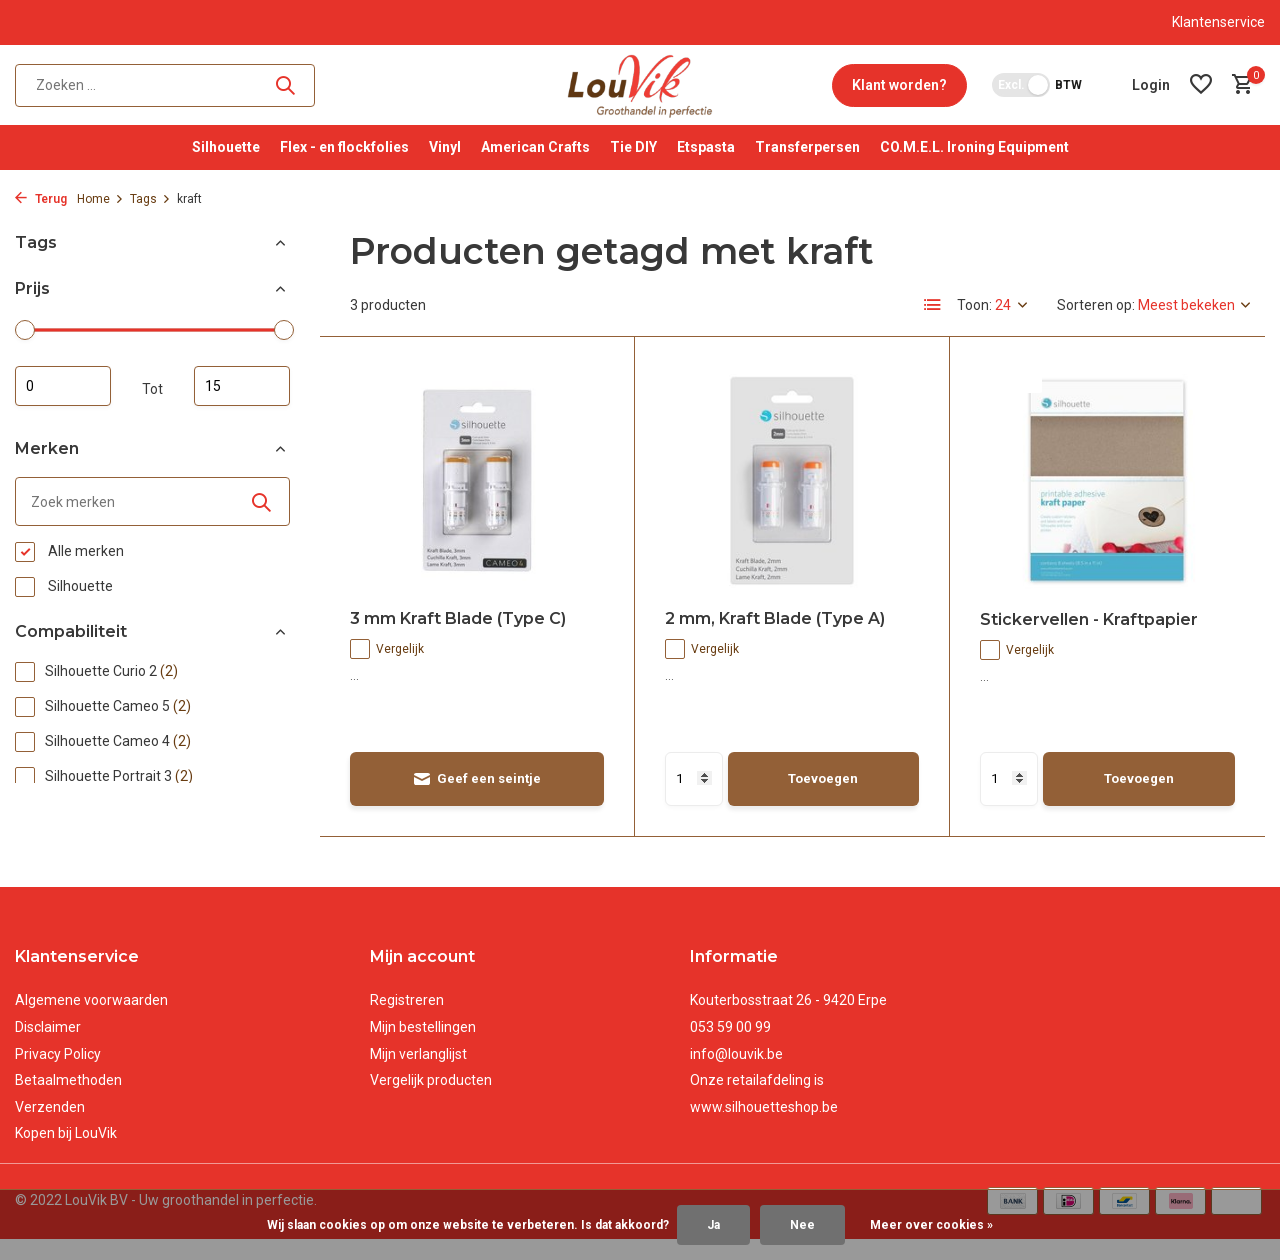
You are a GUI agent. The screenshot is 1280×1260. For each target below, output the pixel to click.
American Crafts (535, 147)
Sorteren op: (1096, 305)
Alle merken (69, 552)
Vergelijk (387, 649)
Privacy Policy (58, 1054)
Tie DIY (633, 147)
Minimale (63, 386)
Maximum (242, 386)
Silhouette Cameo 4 (103, 742)
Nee (802, 1225)
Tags (150, 199)
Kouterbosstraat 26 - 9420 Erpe (788, 1000)
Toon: (974, 305)
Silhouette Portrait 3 (104, 777)
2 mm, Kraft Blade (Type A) (775, 618)
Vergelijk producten (431, 1080)
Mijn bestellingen (423, 1027)
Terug (41, 199)
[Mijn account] (1151, 85)
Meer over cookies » (931, 1225)
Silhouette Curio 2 (96, 672)
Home (100, 199)
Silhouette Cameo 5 (103, 707)
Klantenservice (1218, 22)
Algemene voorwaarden (91, 1000)
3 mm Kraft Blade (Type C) (458, 618)
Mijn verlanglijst (418, 1054)
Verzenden (50, 1107)
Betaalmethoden (68, 1080)
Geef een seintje (476, 779)
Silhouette (226, 147)
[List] (933, 305)
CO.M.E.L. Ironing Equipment (974, 147)
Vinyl (445, 147)
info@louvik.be (736, 1054)
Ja (713, 1225)
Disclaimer (48, 1027)
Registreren (407, 1000)
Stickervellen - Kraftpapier (1089, 619)
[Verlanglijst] (1201, 85)
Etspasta (706, 147)
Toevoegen (823, 778)
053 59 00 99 (730, 1027)
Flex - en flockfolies (344, 147)
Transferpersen (807, 147)
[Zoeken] (165, 85)
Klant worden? (899, 85)
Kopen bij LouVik (66, 1133)
